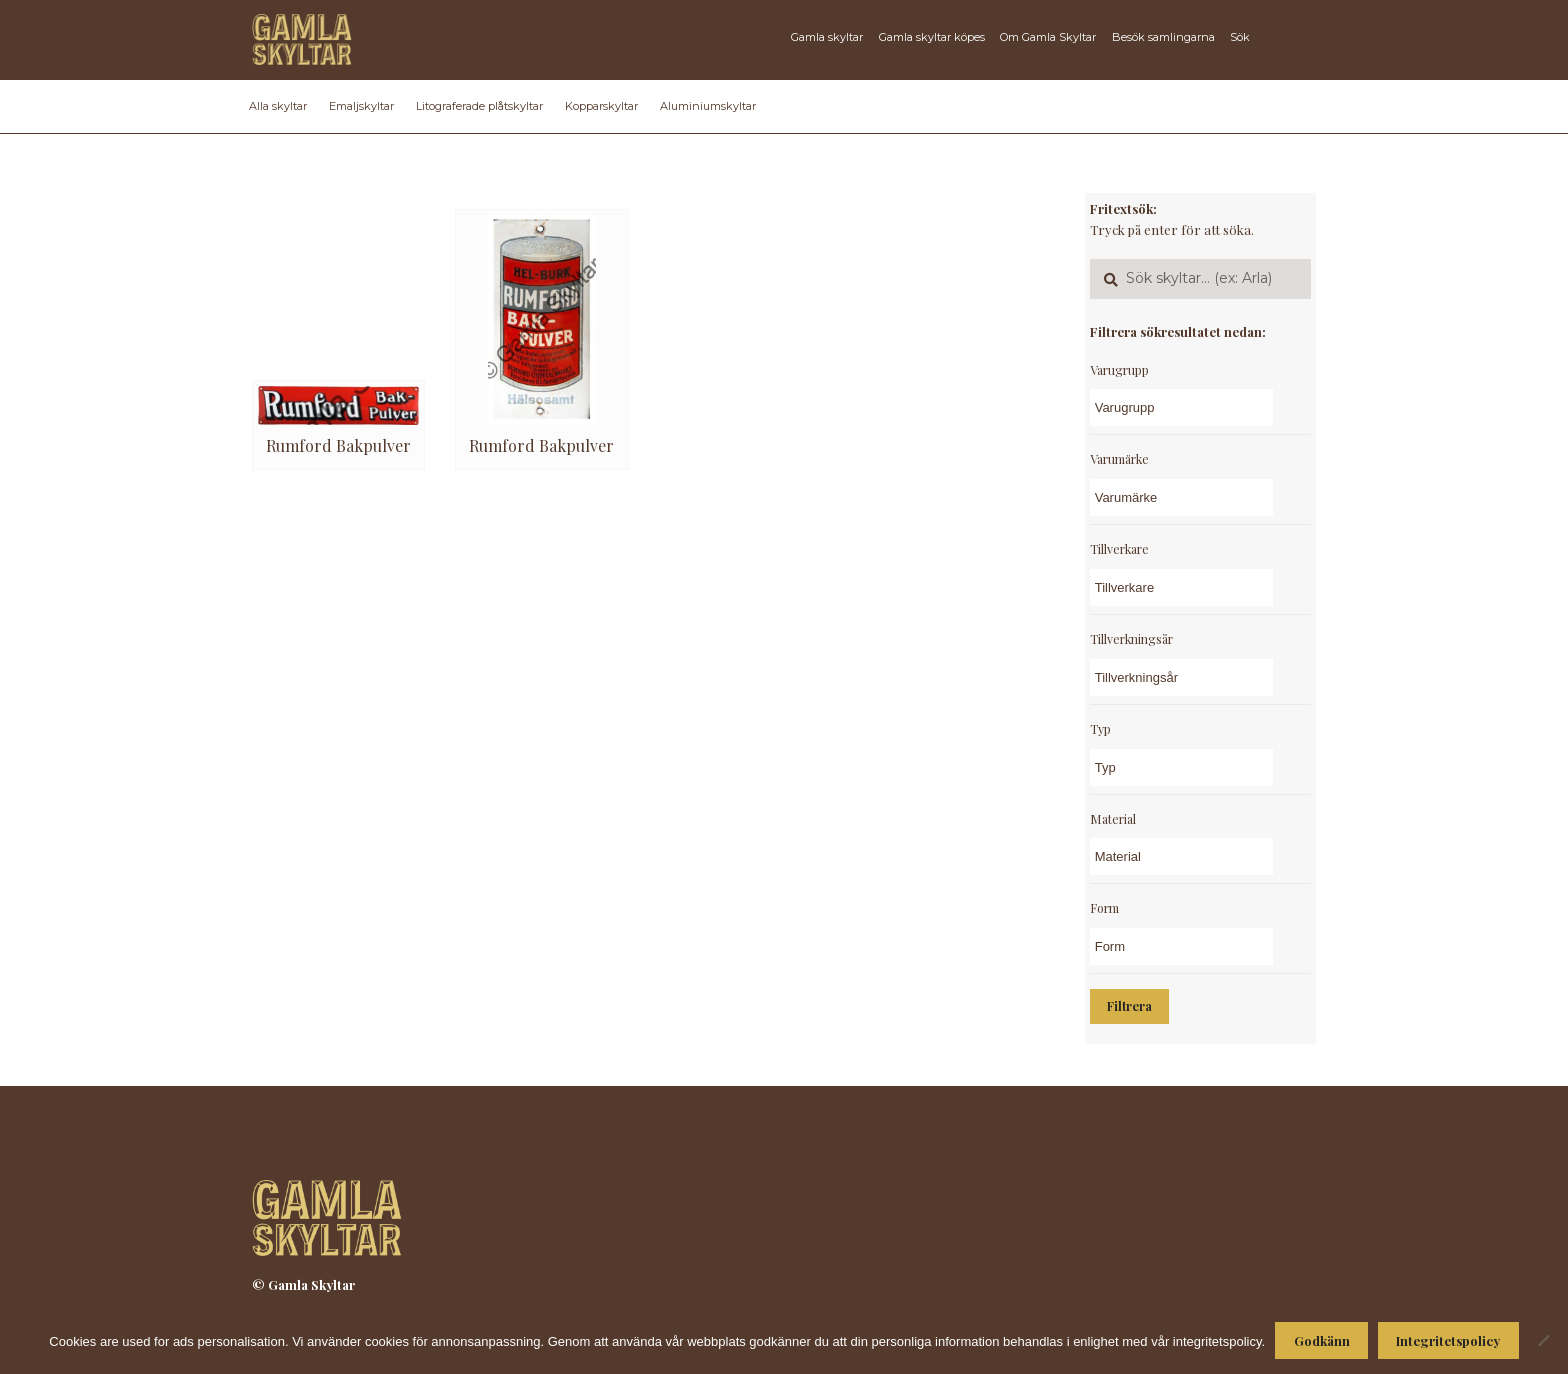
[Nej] (1543, 1340)
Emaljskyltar (361, 106)
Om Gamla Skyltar (1048, 37)
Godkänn (1322, 1340)
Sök (1240, 37)
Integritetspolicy (1448, 1340)
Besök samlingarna (1163, 37)
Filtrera (1129, 1006)
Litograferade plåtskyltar (479, 106)
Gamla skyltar (827, 37)
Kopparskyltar (601, 106)
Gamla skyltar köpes (932, 37)
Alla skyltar (278, 106)
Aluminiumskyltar (708, 106)
